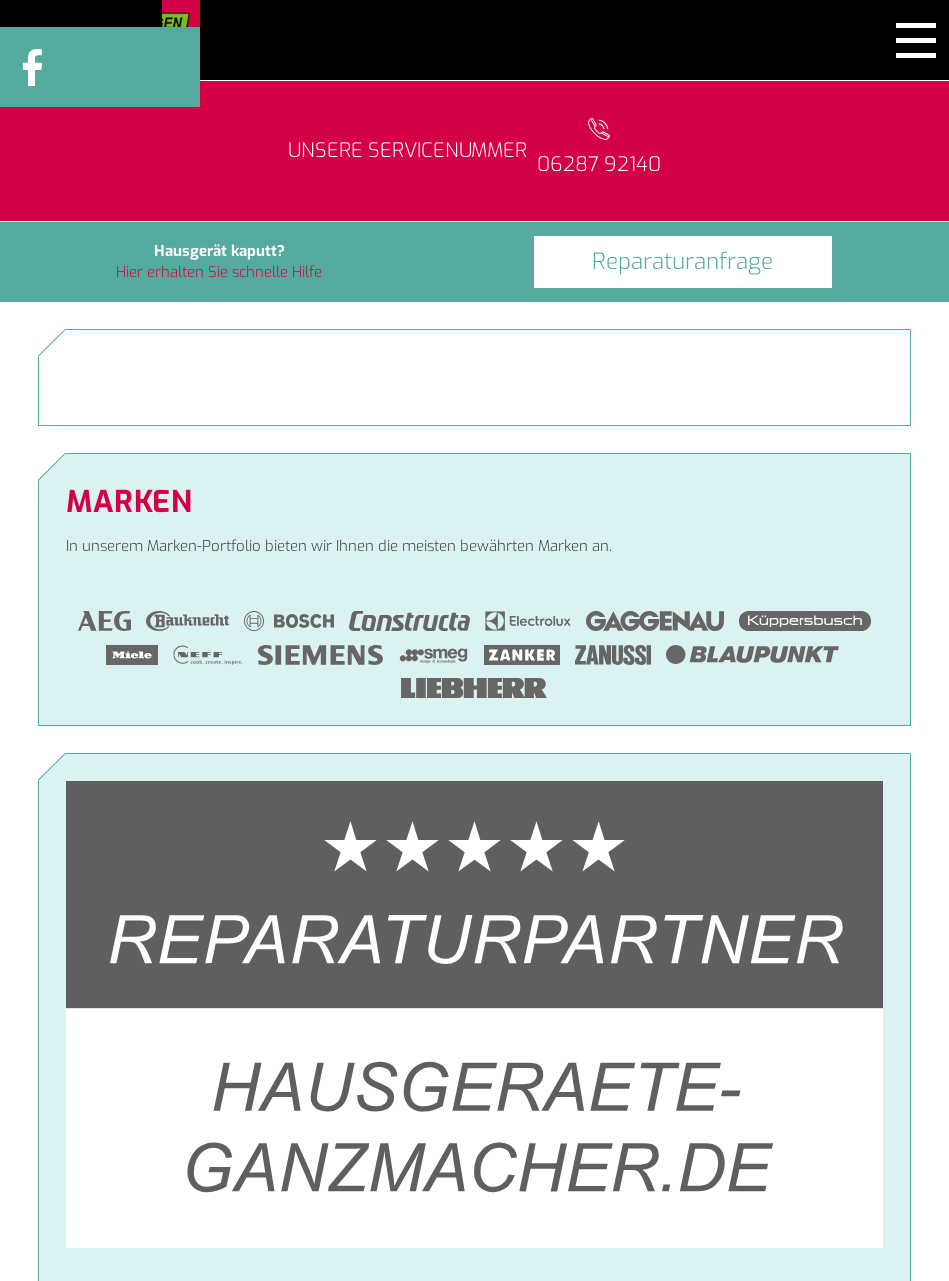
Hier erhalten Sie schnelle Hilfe (219, 272)
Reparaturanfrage (682, 261)
